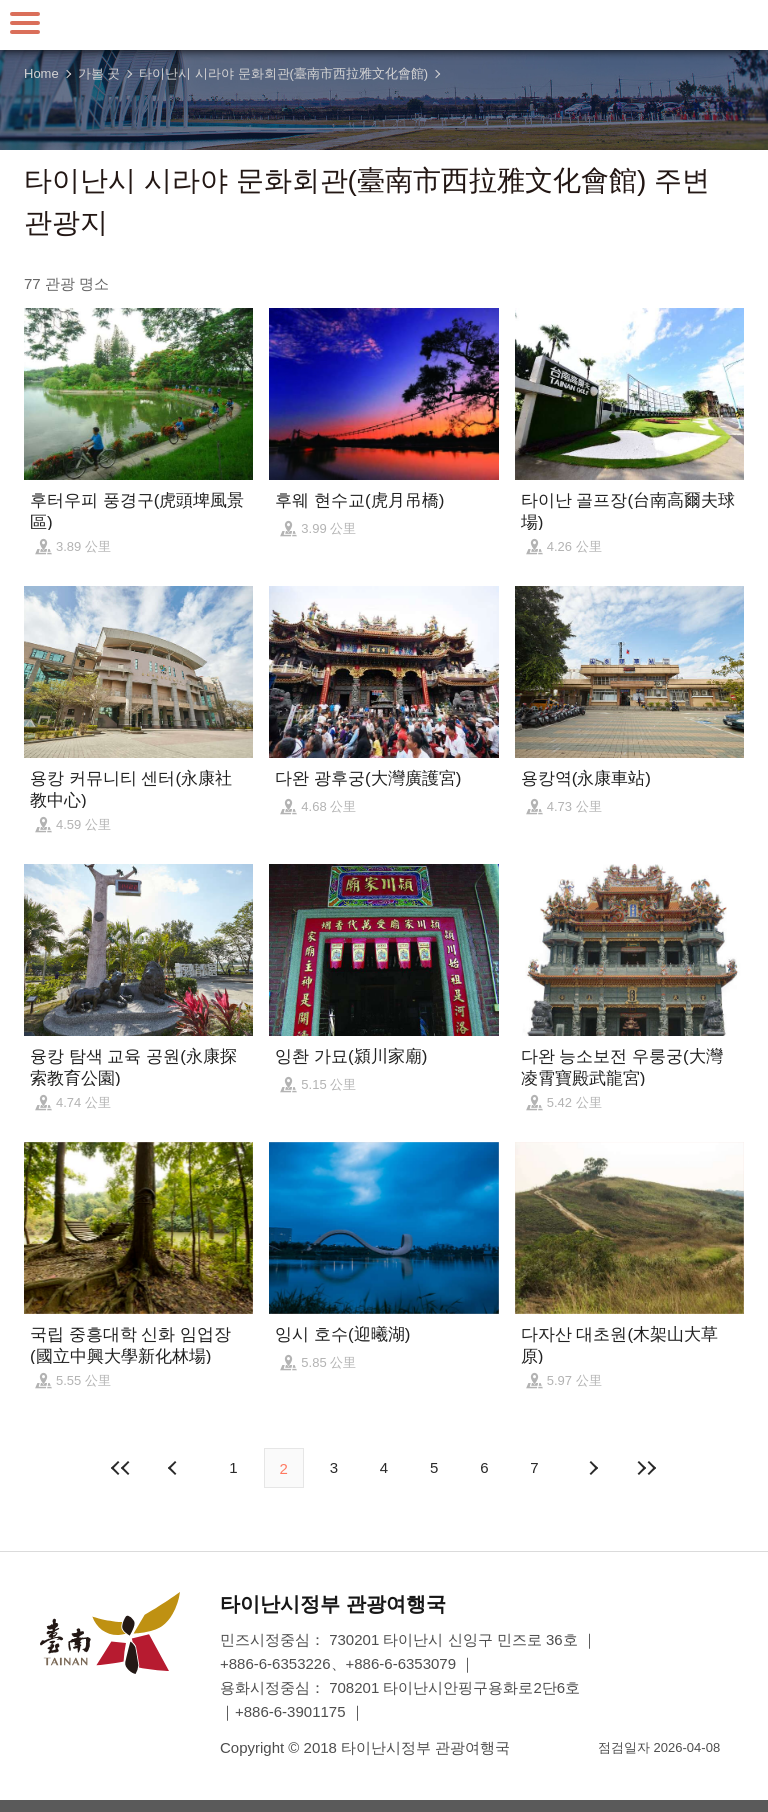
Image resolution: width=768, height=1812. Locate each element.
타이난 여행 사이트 (384, 25)
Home (41, 73)
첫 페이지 (121, 1468)
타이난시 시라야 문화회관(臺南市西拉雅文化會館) (283, 73)
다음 (593, 1468)
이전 (175, 1468)
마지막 (647, 1468)
